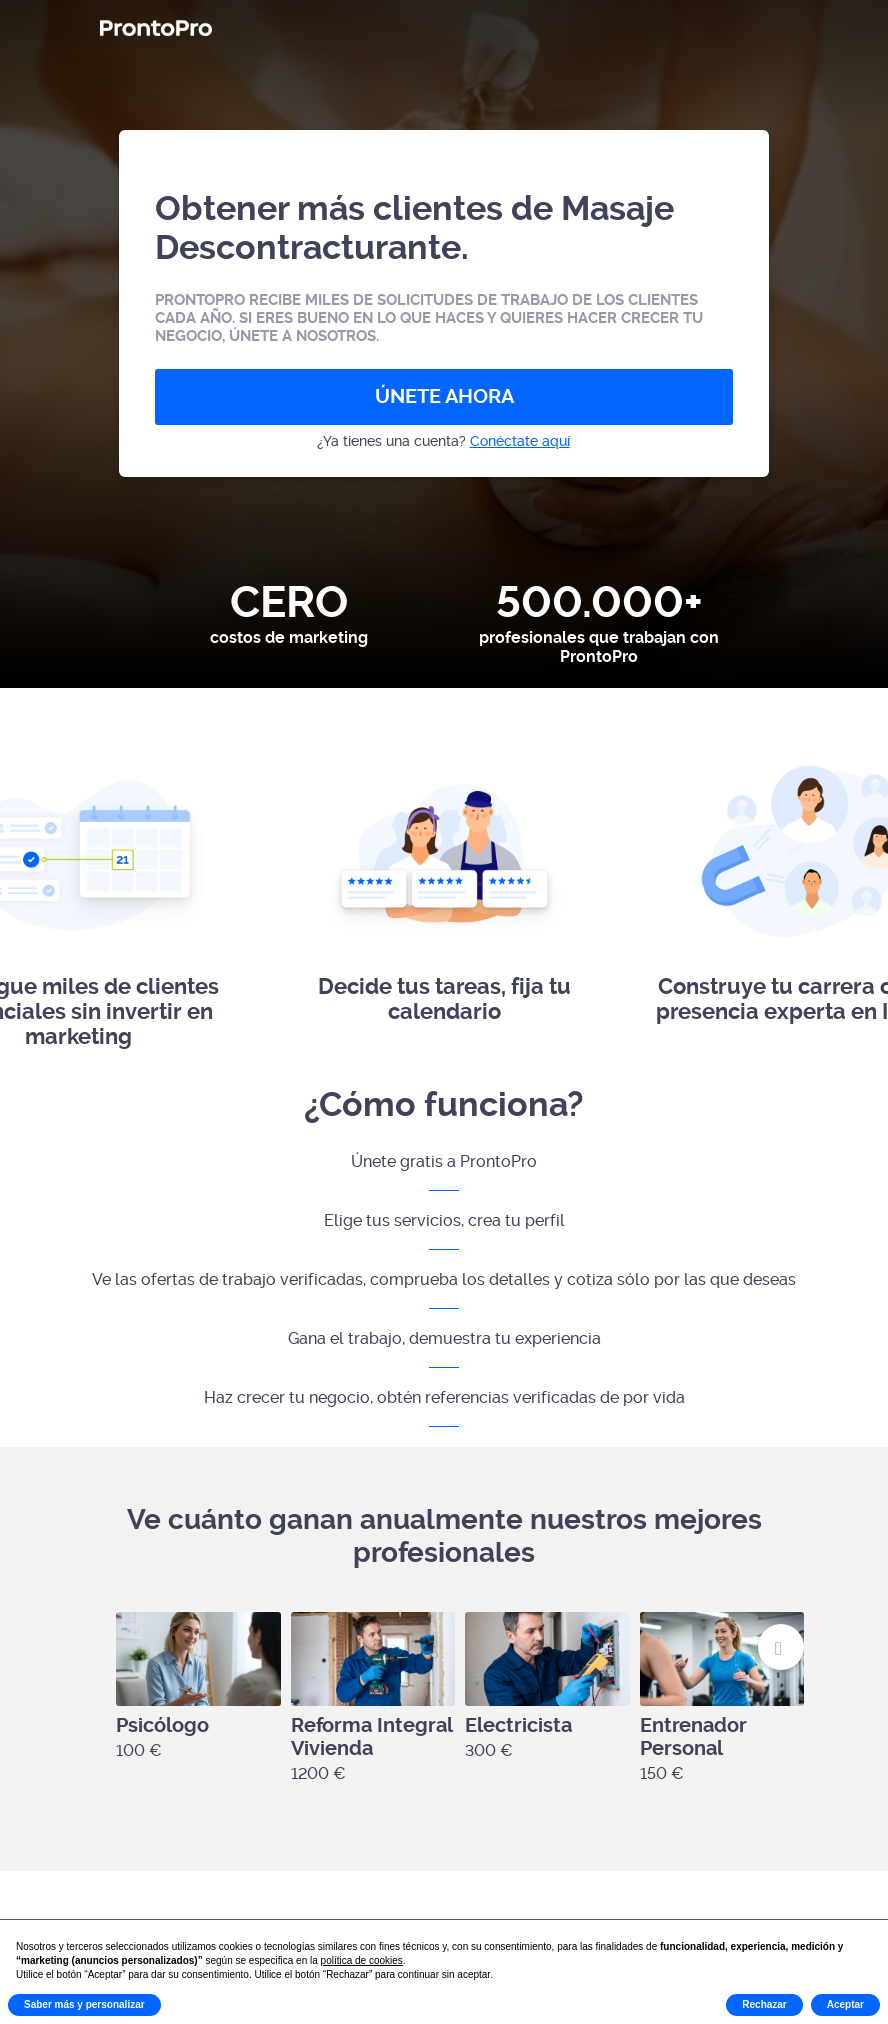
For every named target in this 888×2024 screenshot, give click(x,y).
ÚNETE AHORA (444, 396)
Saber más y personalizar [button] (84, 2004)
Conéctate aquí (520, 441)
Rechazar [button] (764, 2004)
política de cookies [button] (362, 1960)
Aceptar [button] (845, 2004)
